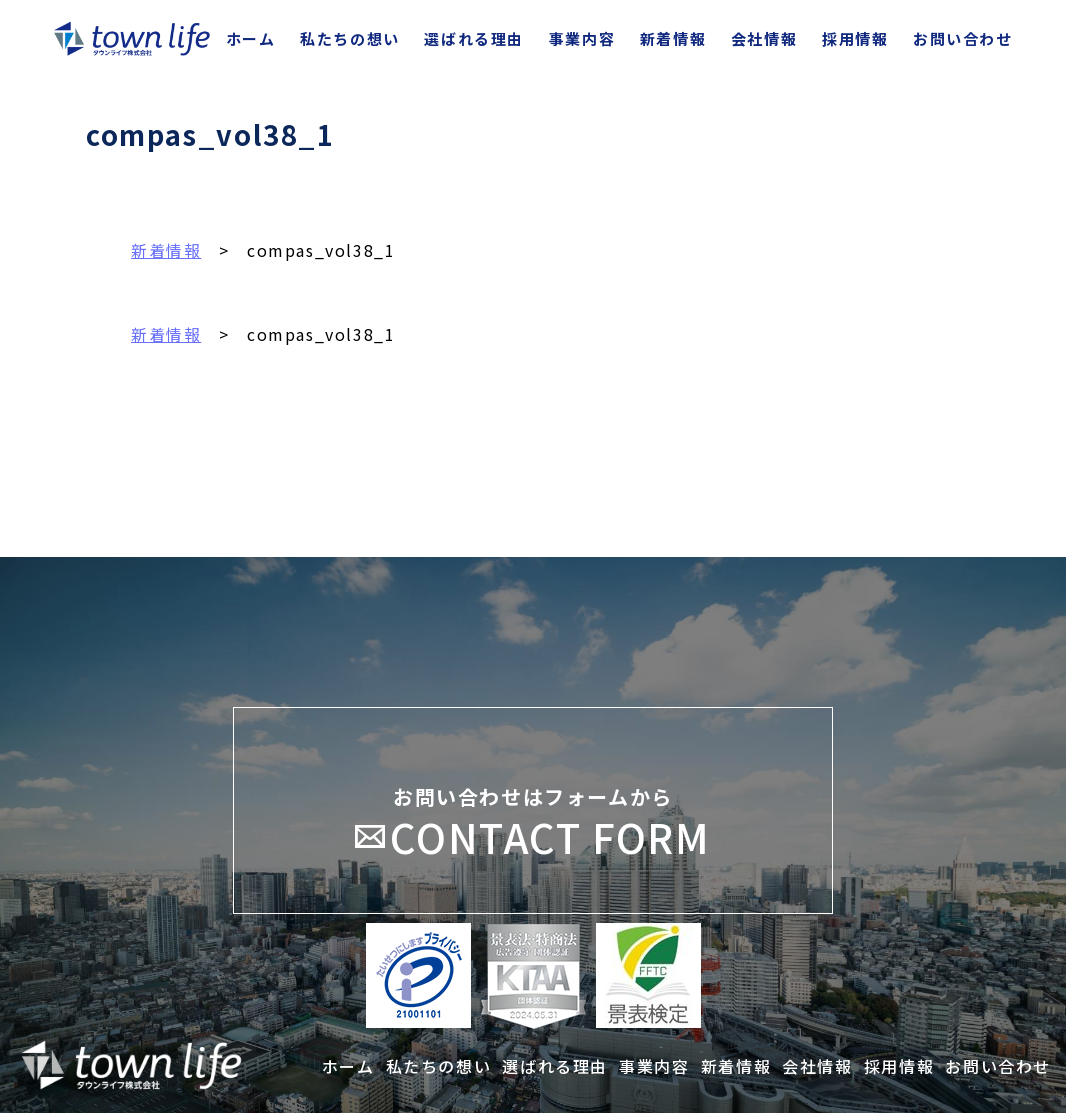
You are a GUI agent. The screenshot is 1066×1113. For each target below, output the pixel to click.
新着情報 (166, 250)
